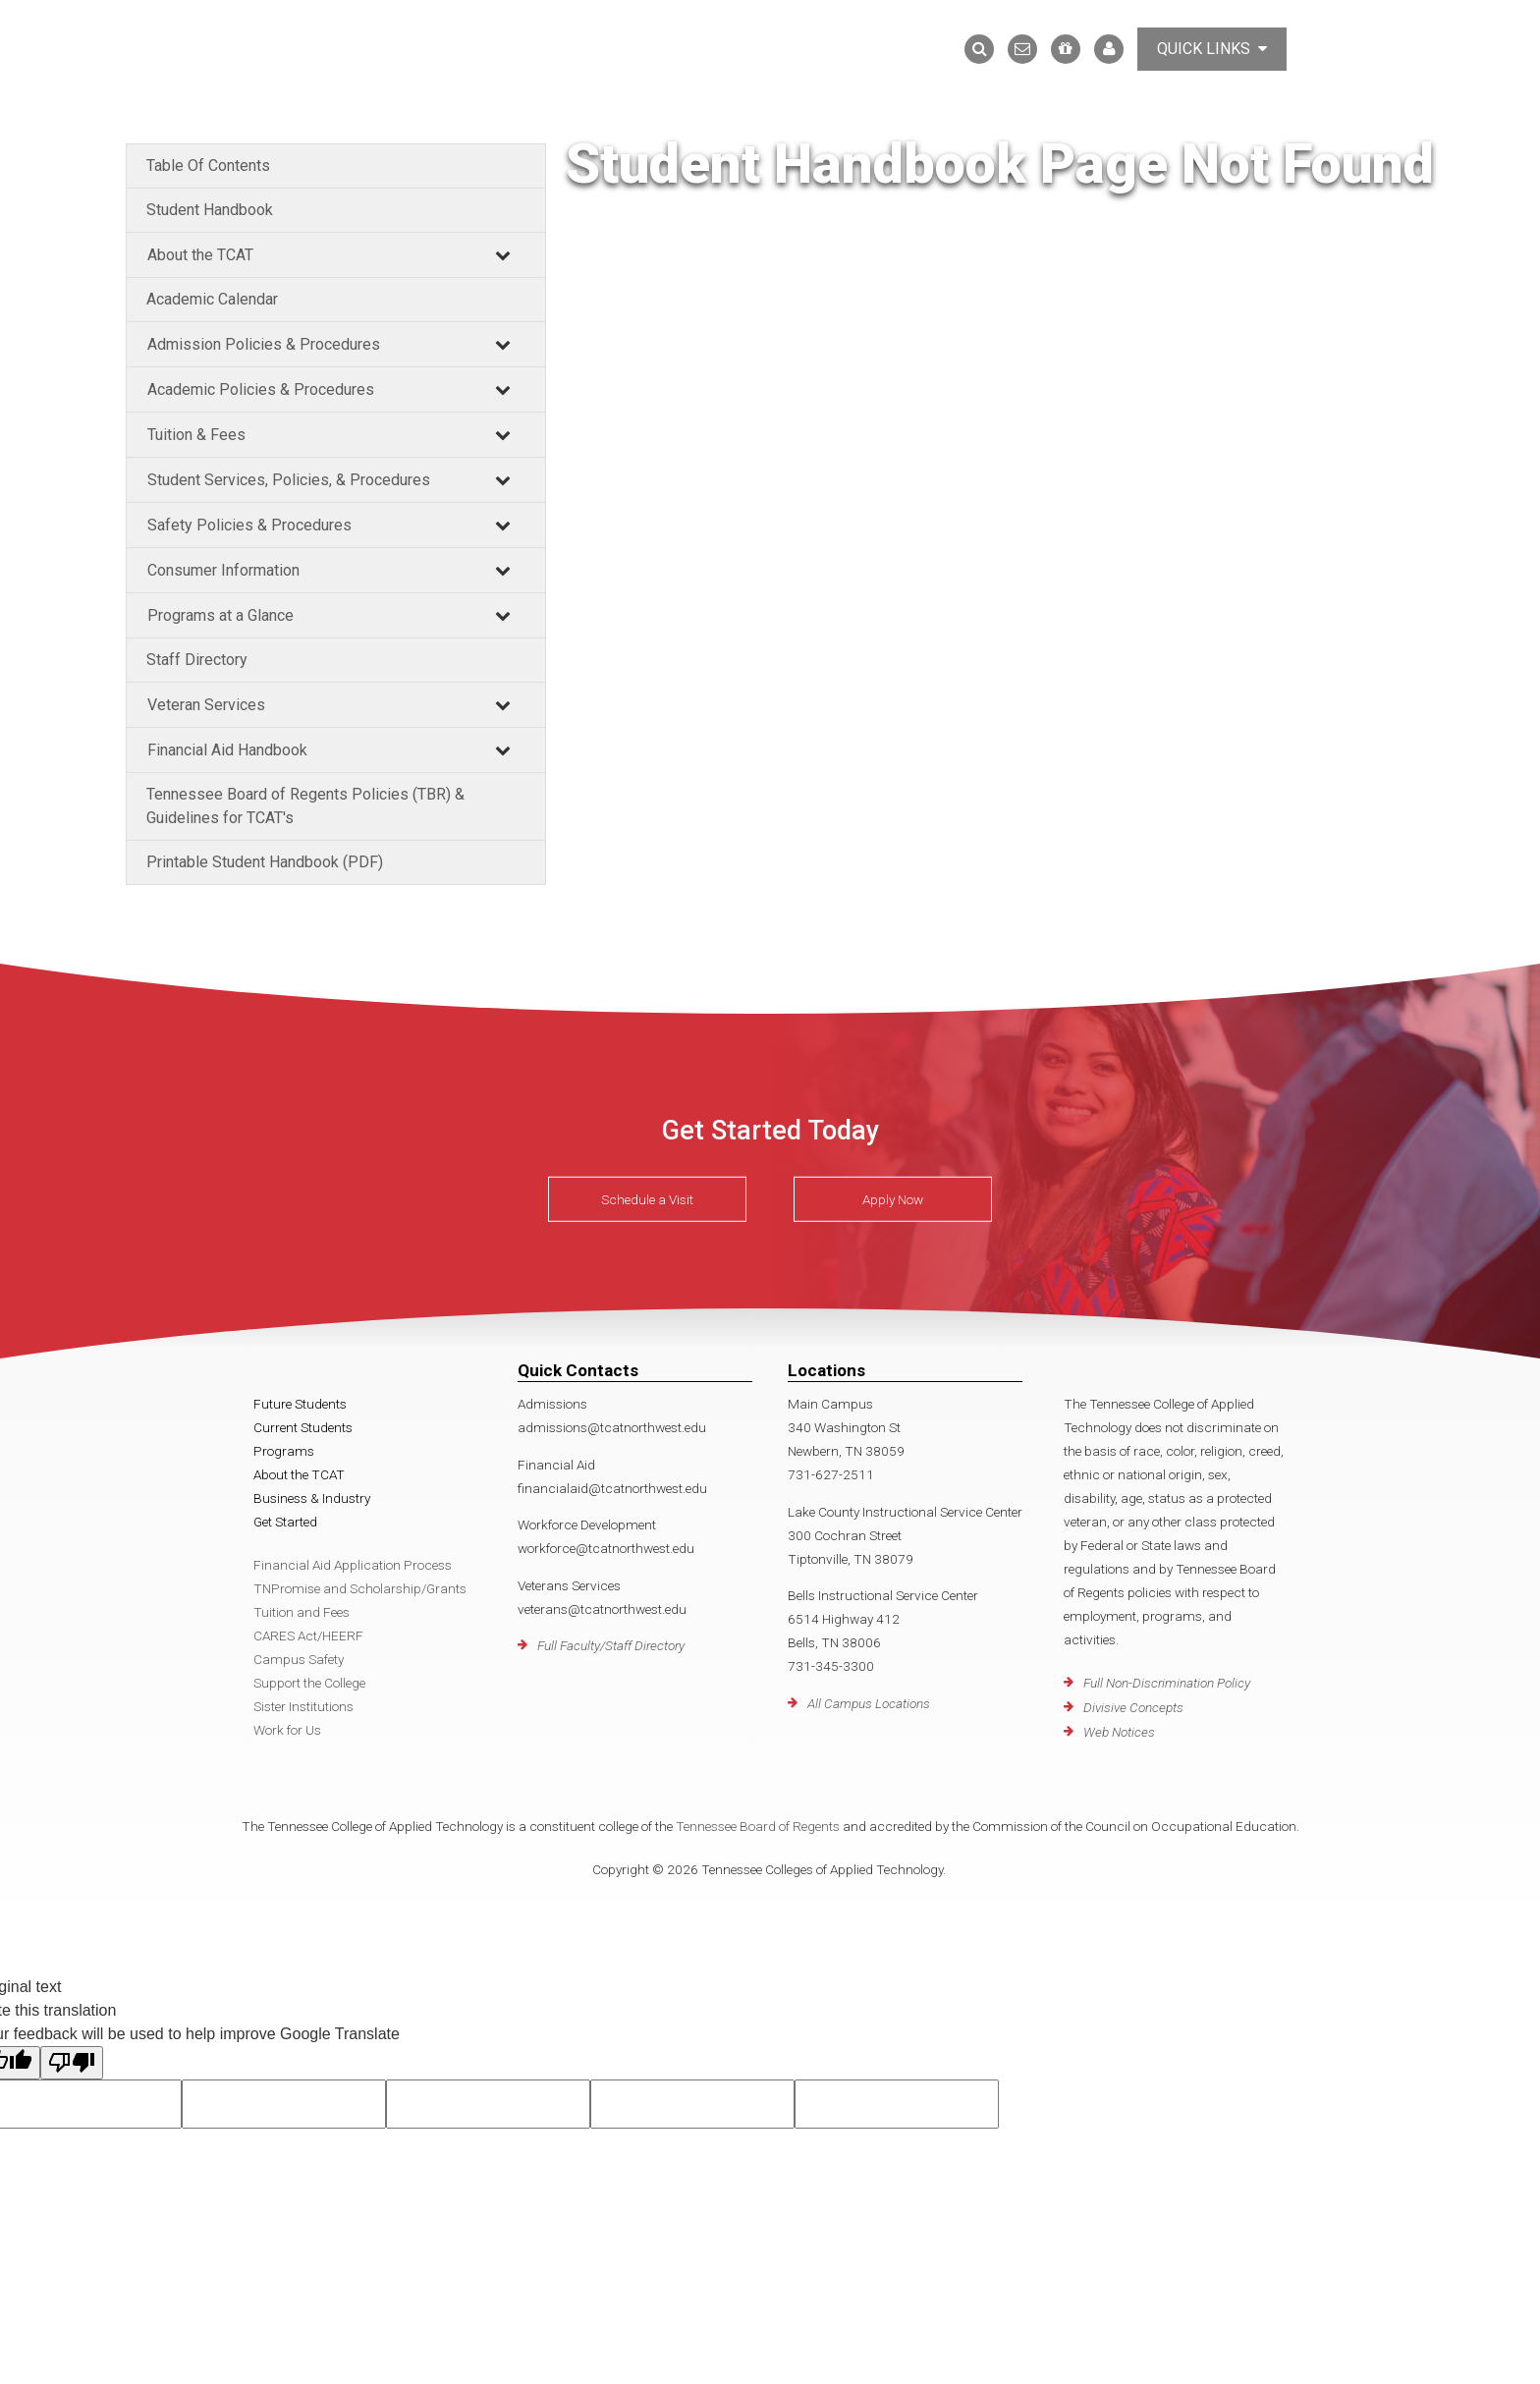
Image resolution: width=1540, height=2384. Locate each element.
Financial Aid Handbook (227, 750)
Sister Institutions (303, 1706)
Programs (283, 1451)
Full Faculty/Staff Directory (611, 1645)
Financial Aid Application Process (352, 1565)
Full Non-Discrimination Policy (1166, 1683)
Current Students (303, 1427)
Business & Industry (311, 1498)
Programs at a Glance (220, 615)
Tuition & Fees (196, 434)
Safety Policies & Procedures (249, 525)
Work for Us (287, 1730)
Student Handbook (209, 209)
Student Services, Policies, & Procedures (288, 480)
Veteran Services (206, 704)
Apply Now (892, 1199)
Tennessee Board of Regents (758, 1826)
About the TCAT (200, 255)
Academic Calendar (212, 299)
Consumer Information (223, 570)
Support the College (309, 1683)
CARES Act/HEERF (308, 1635)
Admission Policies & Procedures (263, 344)
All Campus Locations (868, 1703)
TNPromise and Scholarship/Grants (360, 1588)
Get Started (285, 1521)
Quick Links (1212, 48)
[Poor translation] (71, 2062)
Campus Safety (298, 1659)
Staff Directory (197, 659)
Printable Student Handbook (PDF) (264, 862)
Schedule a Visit (647, 1199)
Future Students (300, 1404)
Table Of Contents (208, 165)
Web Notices (1119, 1732)
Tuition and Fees (301, 1612)
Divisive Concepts (1133, 1707)
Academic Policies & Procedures (260, 389)
